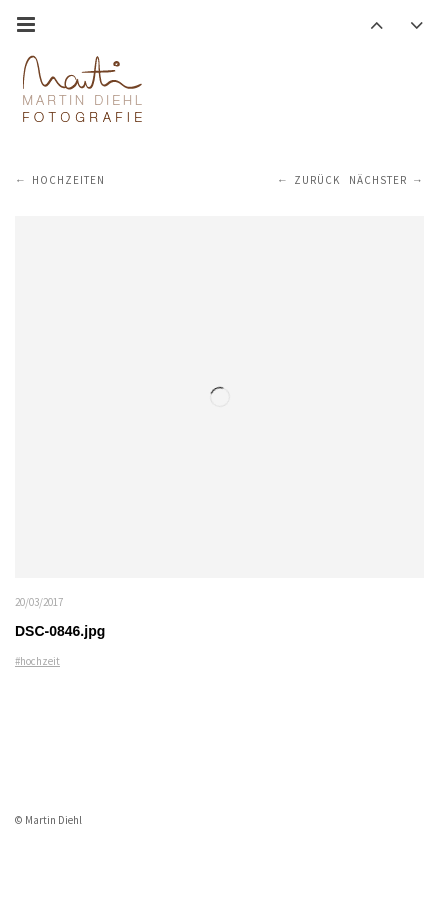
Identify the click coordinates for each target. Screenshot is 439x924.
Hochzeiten (68, 180)
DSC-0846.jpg (60, 631)
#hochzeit (37, 661)
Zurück (317, 180)
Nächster (378, 180)
